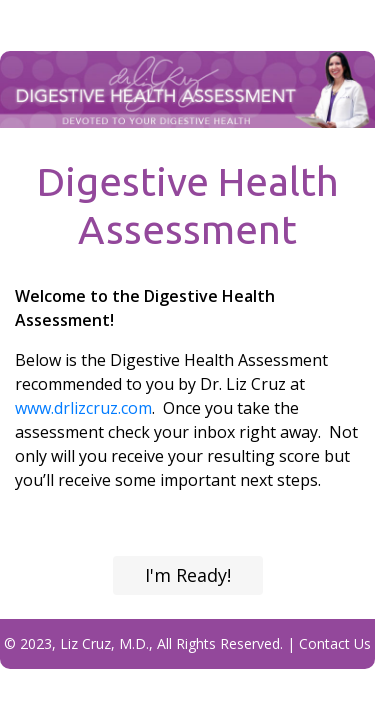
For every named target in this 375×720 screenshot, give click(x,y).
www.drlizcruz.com (83, 408)
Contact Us (335, 643)
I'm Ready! (188, 575)
